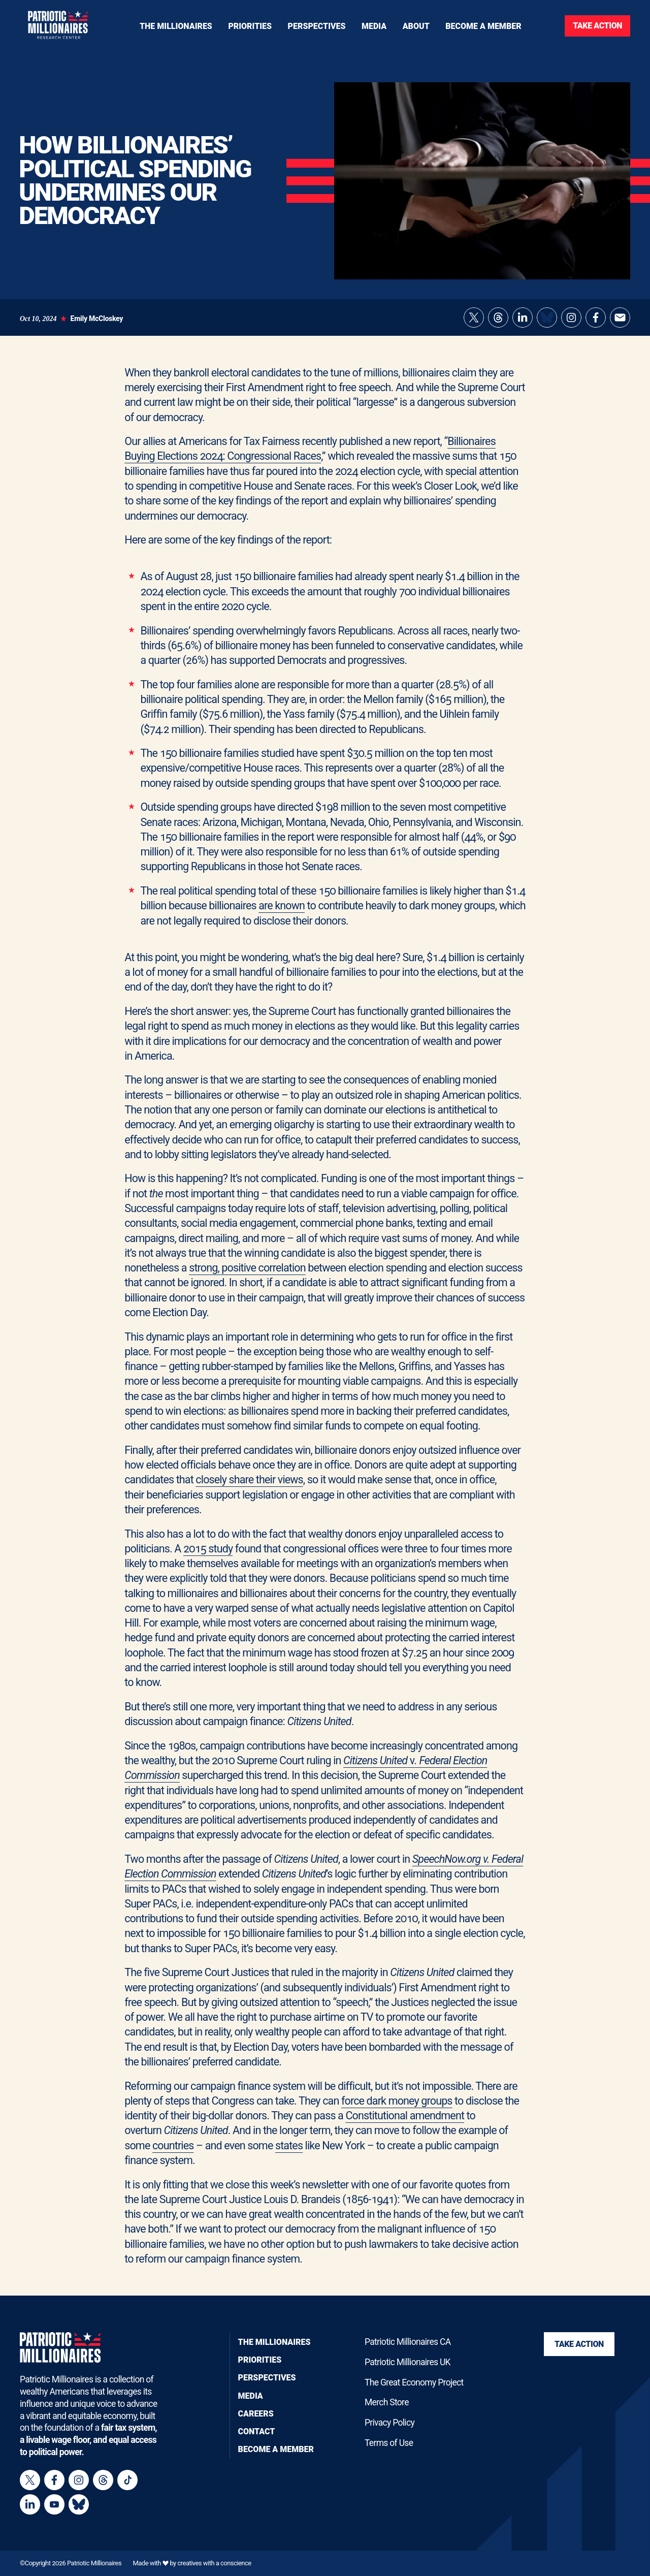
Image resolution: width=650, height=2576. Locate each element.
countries (173, 2145)
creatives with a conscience (214, 2563)
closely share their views (249, 1479)
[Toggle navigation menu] (250, 25)
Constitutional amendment (404, 2115)
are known (281, 905)
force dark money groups (396, 2100)
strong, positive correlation (247, 1267)
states (289, 2145)
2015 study (208, 1548)
